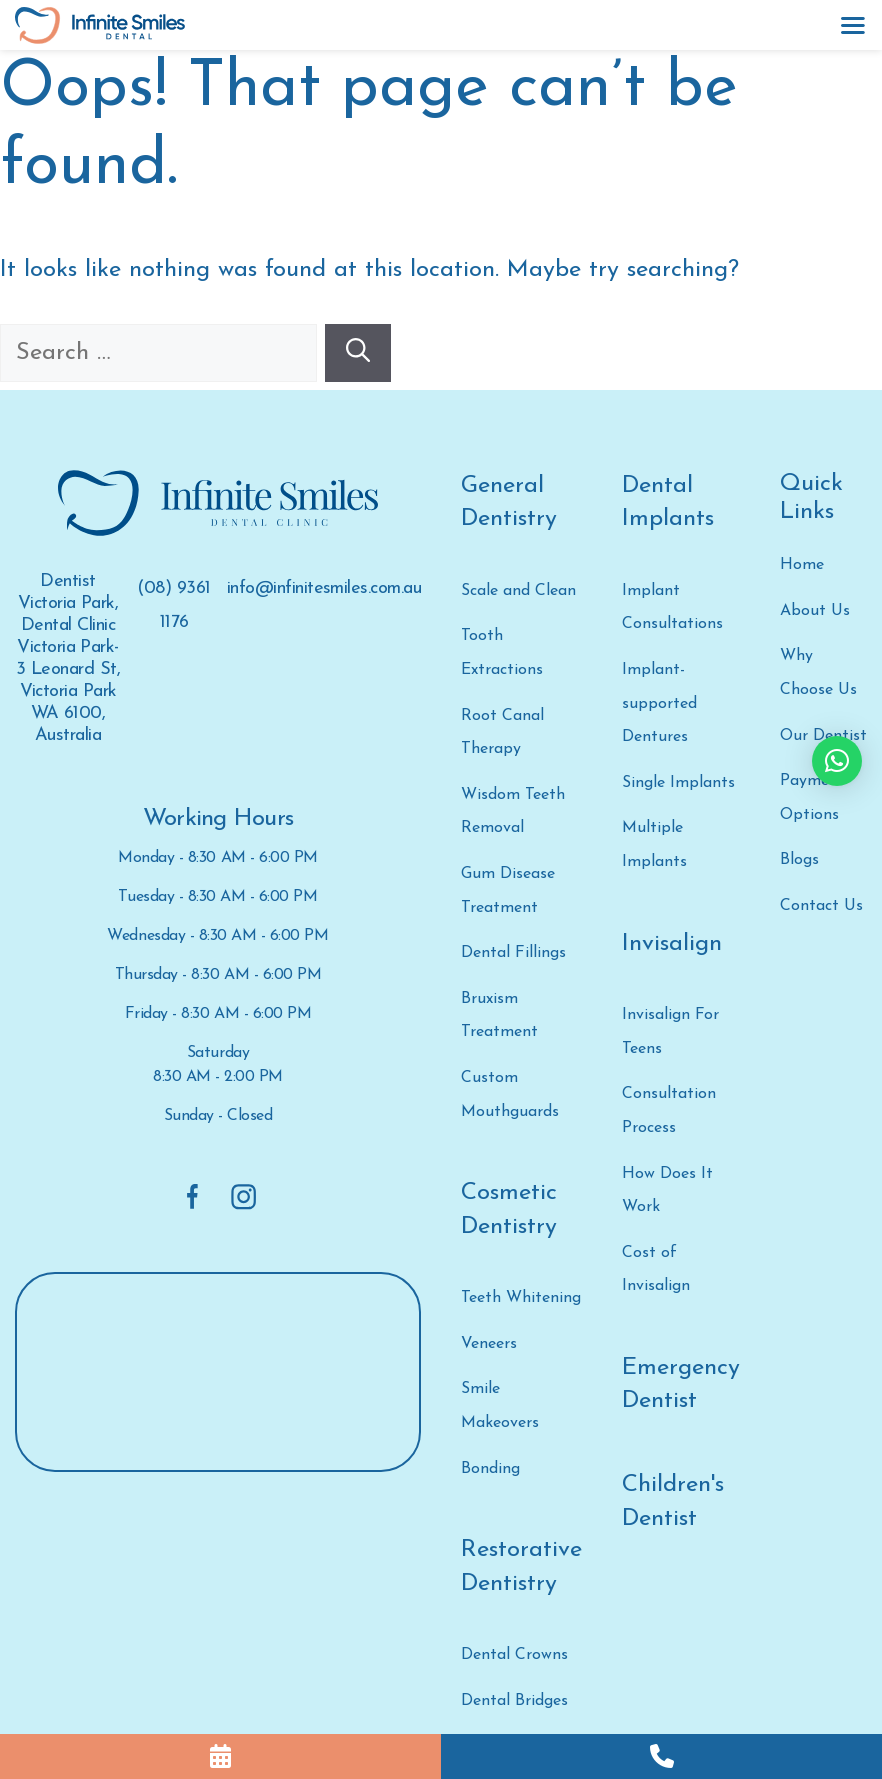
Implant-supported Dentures (659, 703)
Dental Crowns (514, 1655)
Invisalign (672, 944)
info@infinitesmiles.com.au (324, 588)
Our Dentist (823, 736)
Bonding (490, 1469)
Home (802, 565)
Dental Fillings (513, 953)
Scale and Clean (518, 591)
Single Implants (678, 783)
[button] (837, 761)
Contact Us (821, 906)
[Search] (358, 353)
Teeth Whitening (521, 1298)
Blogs (799, 860)
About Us (815, 611)
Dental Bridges (514, 1701)
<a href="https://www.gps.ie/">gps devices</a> (218, 1374)
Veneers (489, 1344)
